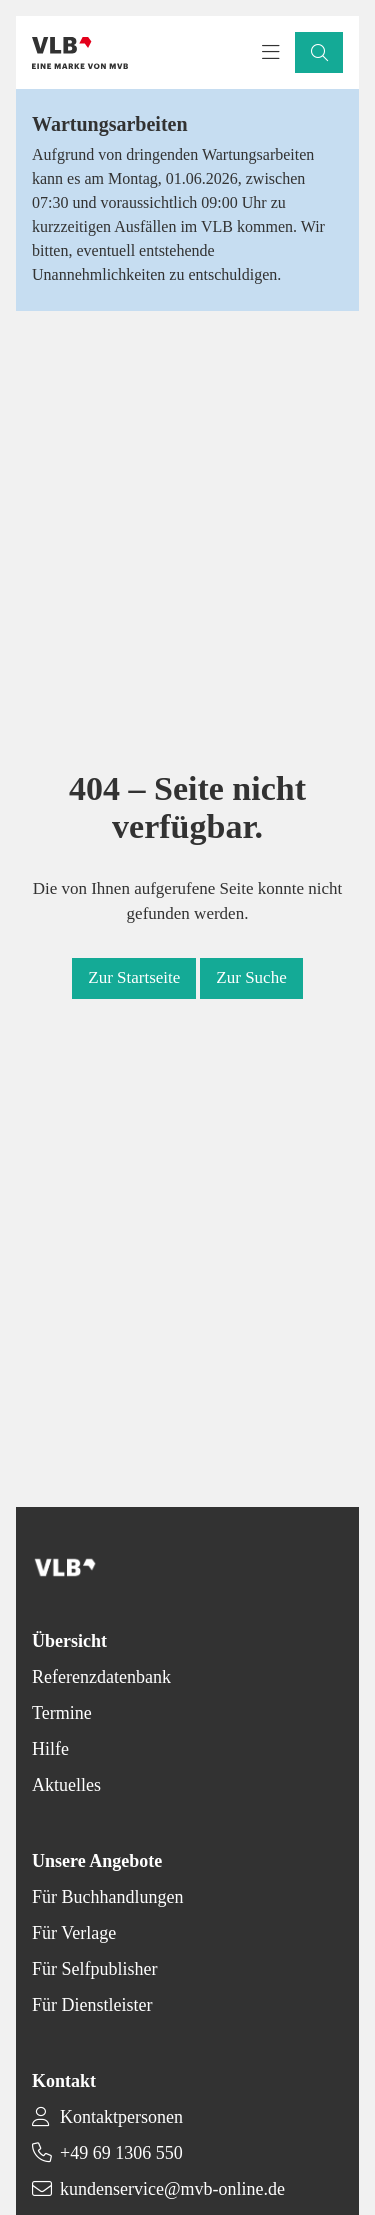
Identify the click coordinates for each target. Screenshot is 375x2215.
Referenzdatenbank (101, 1677)
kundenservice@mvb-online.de (172, 2189)
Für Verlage (74, 1933)
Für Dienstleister (92, 2005)
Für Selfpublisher (95, 1969)
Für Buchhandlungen (107, 1897)
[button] (319, 52)
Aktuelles (66, 1785)
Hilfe (50, 1749)
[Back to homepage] (80, 53)
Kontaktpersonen (121, 2117)
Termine (62, 1713)
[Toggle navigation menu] (271, 53)
